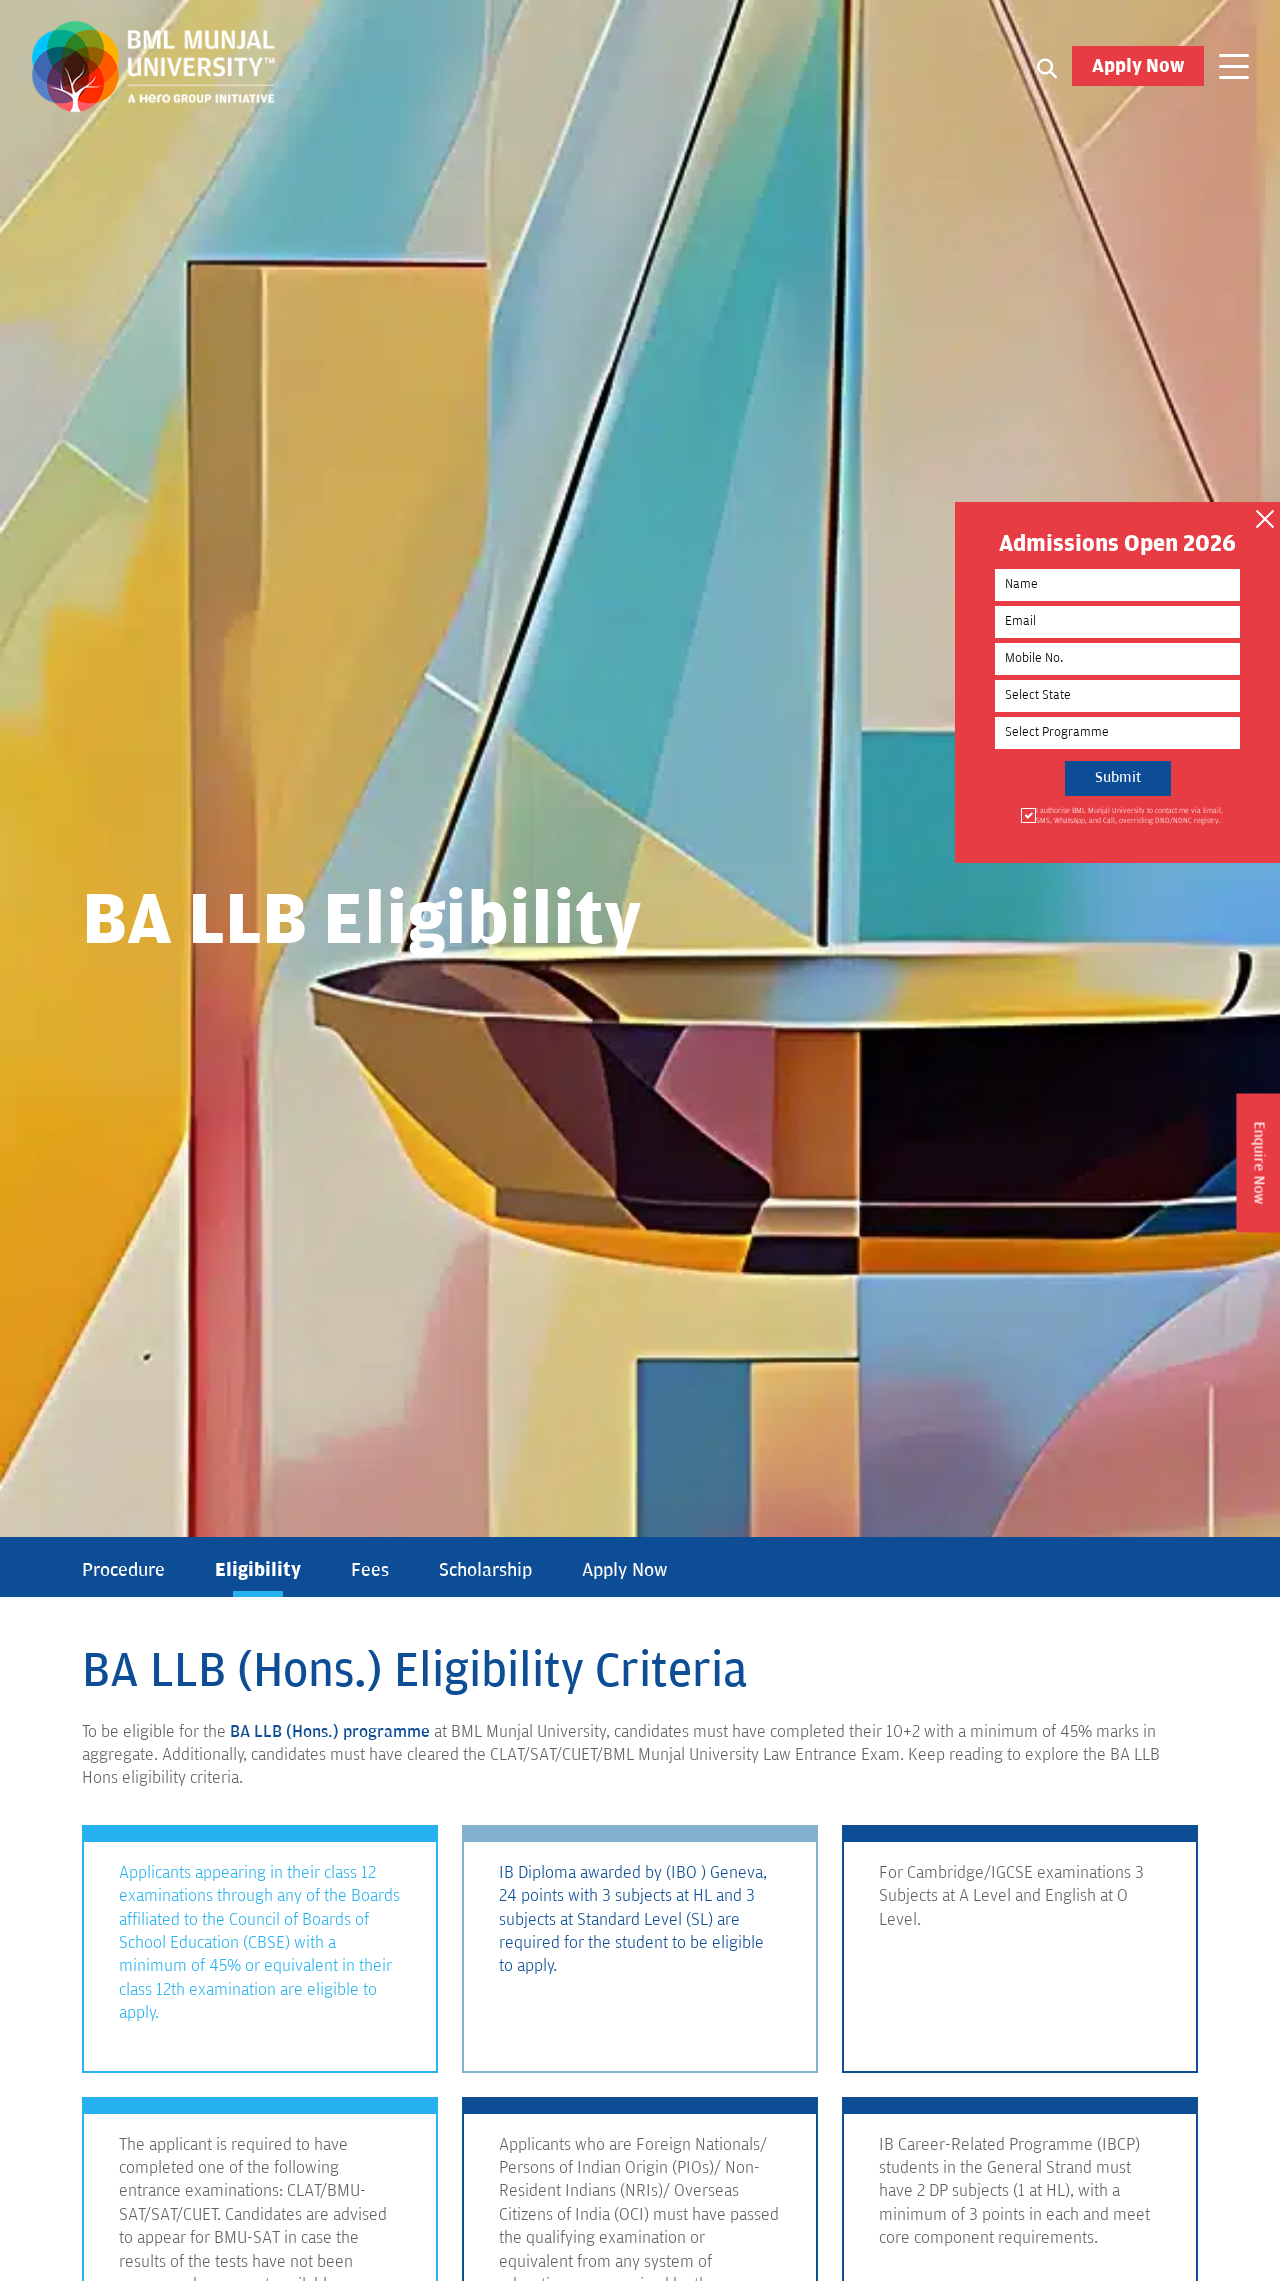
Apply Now (1138, 66)
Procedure (123, 1570)
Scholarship (485, 1570)
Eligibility (258, 1570)
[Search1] (1047, 67)
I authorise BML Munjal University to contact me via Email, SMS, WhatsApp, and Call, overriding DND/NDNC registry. (1128, 815)
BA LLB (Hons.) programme (330, 1732)
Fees (370, 1570)
